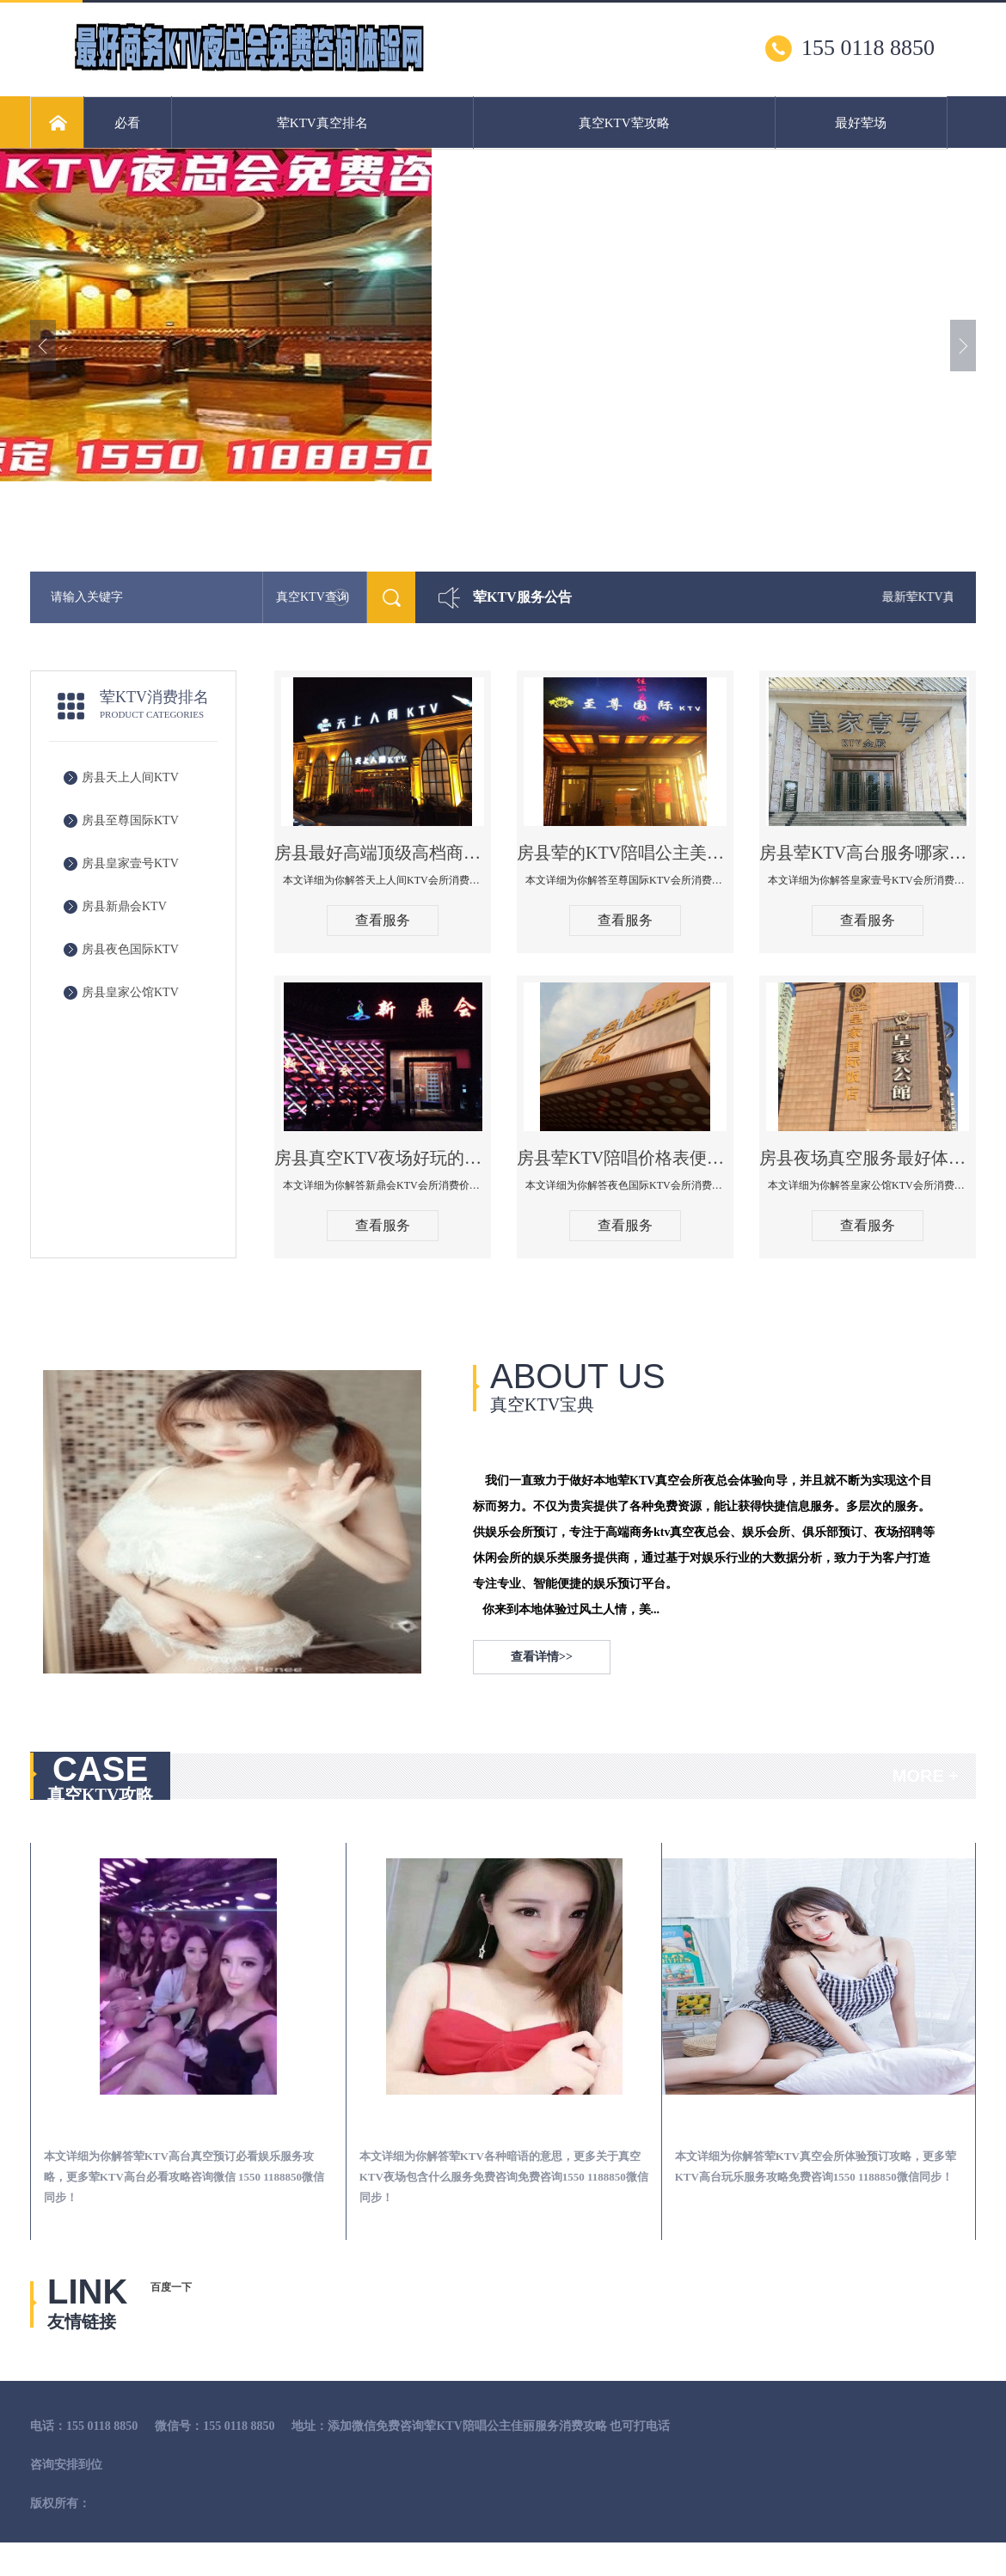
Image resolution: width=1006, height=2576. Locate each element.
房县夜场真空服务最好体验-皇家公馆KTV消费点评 (867, 1157)
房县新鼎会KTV (124, 906)
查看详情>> (542, 1656)
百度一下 (171, 2287)
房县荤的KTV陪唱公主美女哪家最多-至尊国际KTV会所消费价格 (625, 852)
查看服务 (382, 920)
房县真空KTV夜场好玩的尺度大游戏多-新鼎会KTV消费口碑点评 (382, 1157)
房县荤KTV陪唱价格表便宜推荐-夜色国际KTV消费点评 (625, 1157)
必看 (127, 123)
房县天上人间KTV (130, 777)
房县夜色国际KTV (130, 949)
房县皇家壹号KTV (130, 863)
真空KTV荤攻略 (624, 123)
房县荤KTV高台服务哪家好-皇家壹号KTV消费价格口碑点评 (867, 852)
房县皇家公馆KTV (130, 992)
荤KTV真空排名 (322, 123)
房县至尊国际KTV (130, 820)
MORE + (926, 1775)
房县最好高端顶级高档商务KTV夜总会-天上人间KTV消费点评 (382, 852)
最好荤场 (860, 123)
